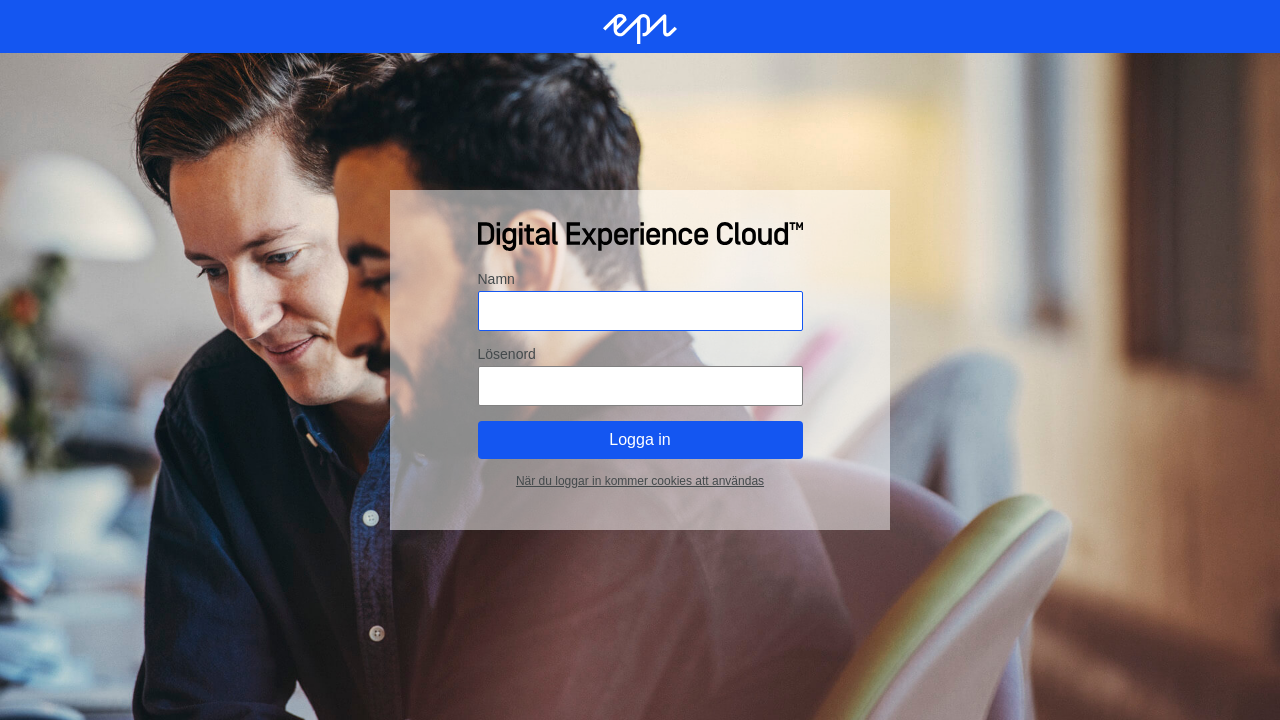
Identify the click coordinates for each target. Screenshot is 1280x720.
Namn (496, 279)
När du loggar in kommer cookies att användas (640, 481)
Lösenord (507, 354)
